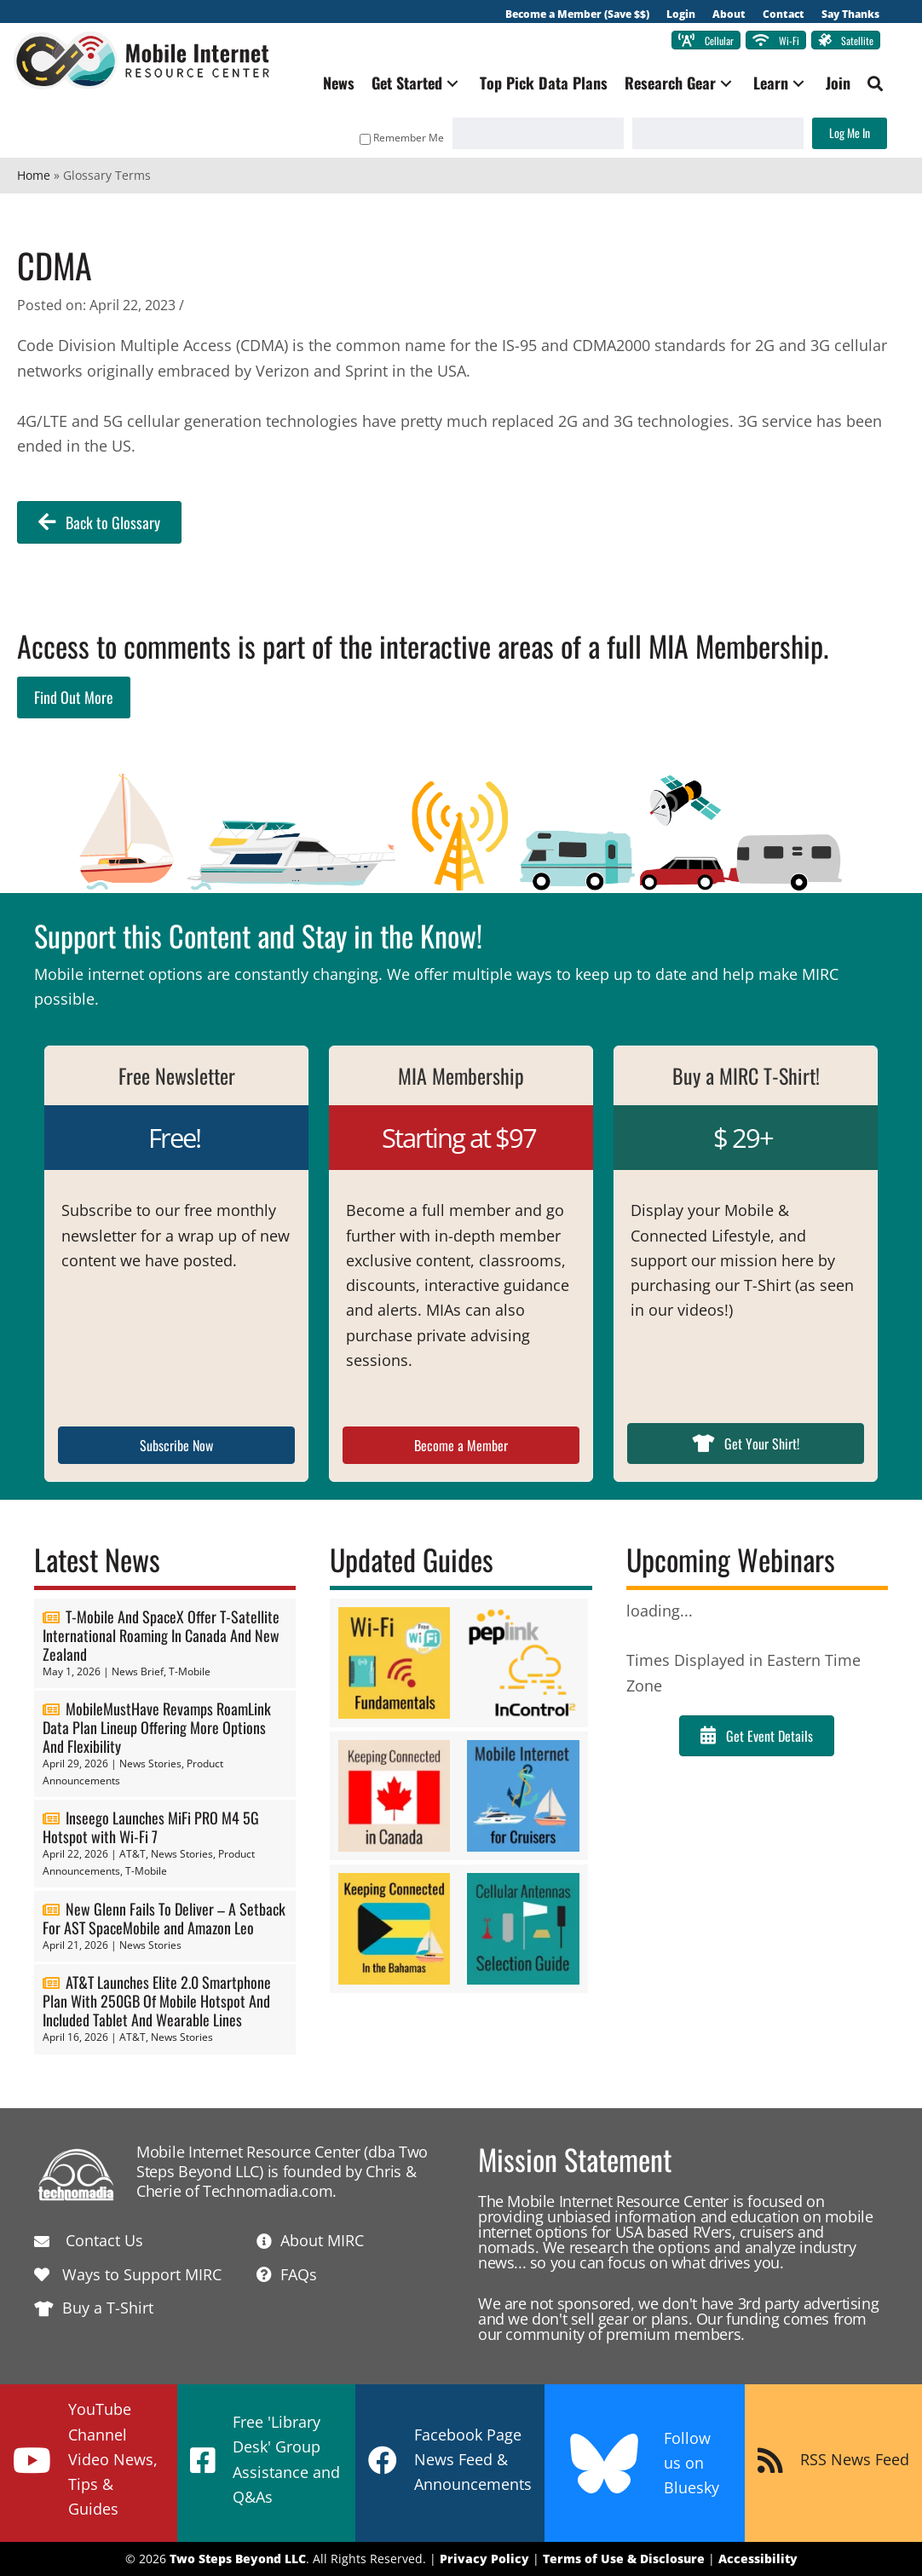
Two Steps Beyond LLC (238, 2559)
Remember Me (398, 138)
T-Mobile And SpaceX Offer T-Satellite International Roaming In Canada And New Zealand (161, 1636)
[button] (449, 84)
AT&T (132, 1854)
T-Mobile (189, 1672)
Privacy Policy (484, 2559)
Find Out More (73, 697)
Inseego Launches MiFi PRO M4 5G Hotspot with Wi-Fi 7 (151, 1827)
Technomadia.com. (270, 2191)
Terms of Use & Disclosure (624, 2559)
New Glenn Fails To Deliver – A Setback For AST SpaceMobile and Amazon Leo (164, 1918)
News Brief (138, 1672)
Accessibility (758, 2559)
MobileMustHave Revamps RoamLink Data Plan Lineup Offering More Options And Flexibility (157, 1728)
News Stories (150, 1764)
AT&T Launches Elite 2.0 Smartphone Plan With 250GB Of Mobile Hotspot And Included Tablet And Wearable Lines (157, 2001)
